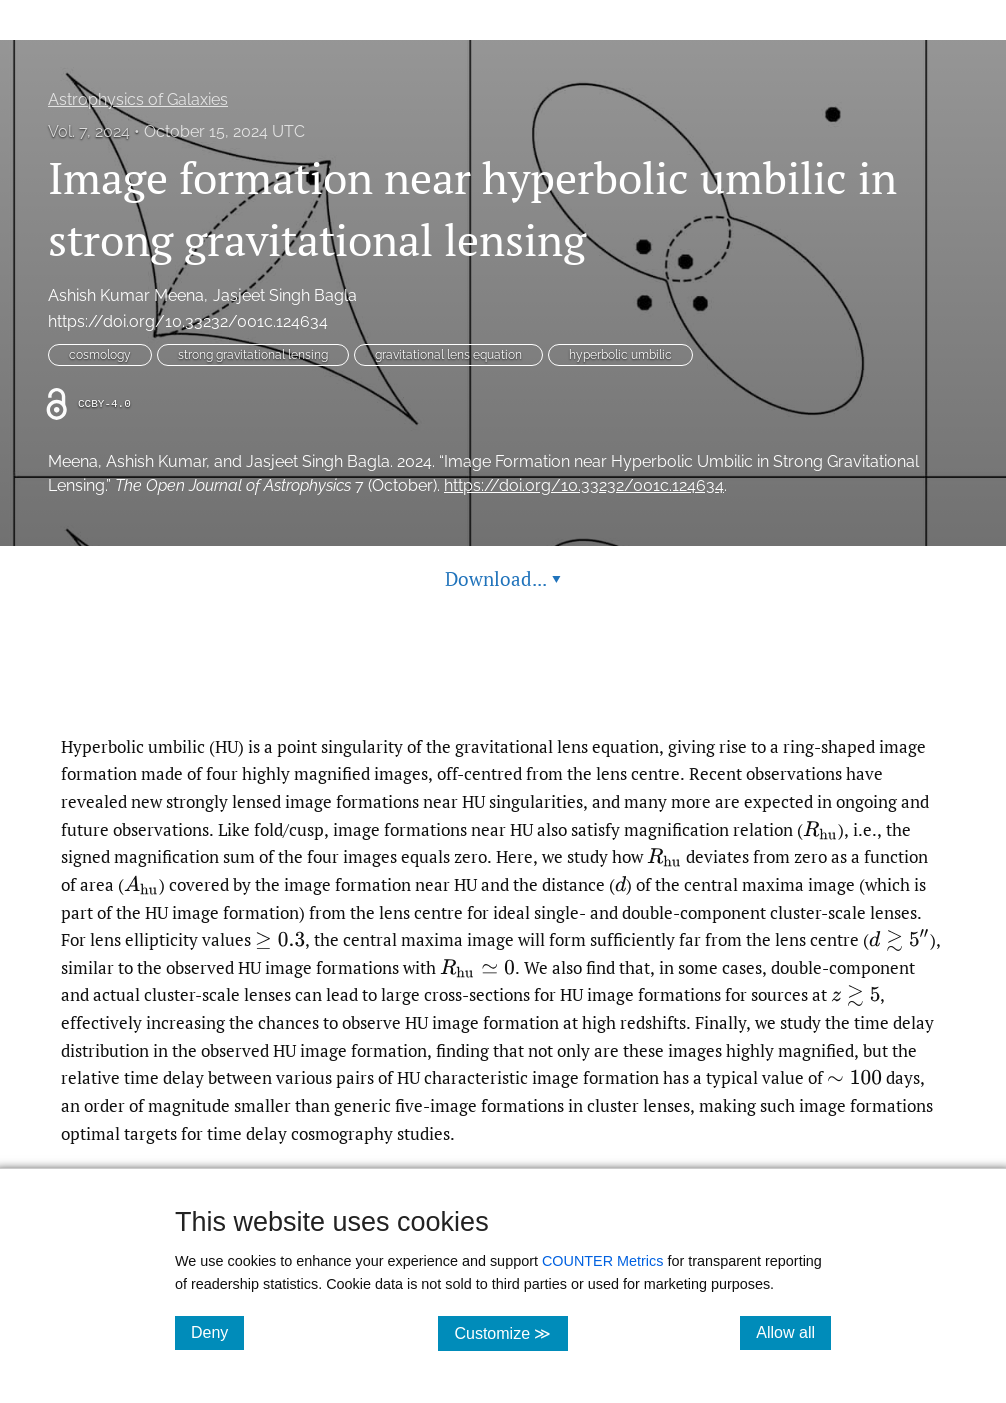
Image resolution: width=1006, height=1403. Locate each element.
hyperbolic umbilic (620, 355)
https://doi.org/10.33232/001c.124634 (188, 321)
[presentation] (820, 829)
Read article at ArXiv (503, 685)
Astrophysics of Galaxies (138, 99)
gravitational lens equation (448, 355)
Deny (217, 1332)
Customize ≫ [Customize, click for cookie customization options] (510, 1332)
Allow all (793, 1332)
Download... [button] (503, 578)
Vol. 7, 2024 (89, 131)
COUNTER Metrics (603, 1261)
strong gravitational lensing (253, 355)
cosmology (100, 355)
